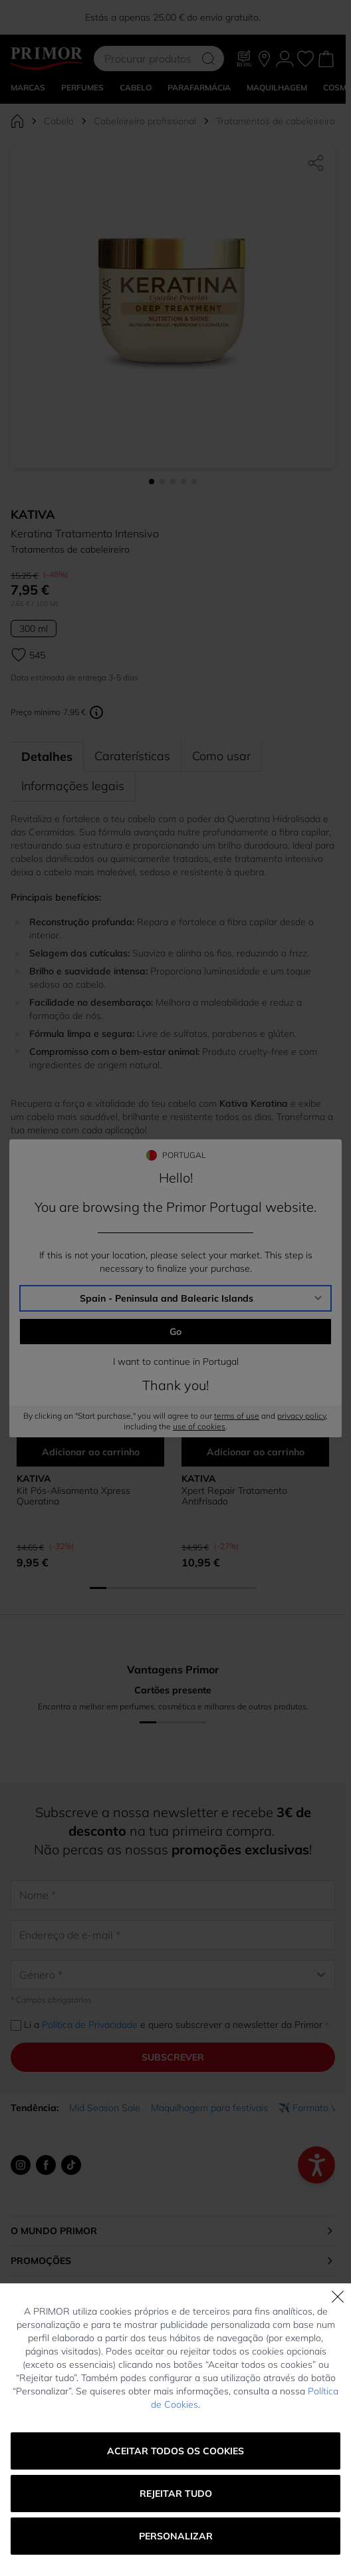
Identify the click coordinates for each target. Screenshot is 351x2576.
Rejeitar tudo (176, 2494)
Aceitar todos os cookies (175, 2451)
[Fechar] (338, 2297)
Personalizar (176, 2536)
